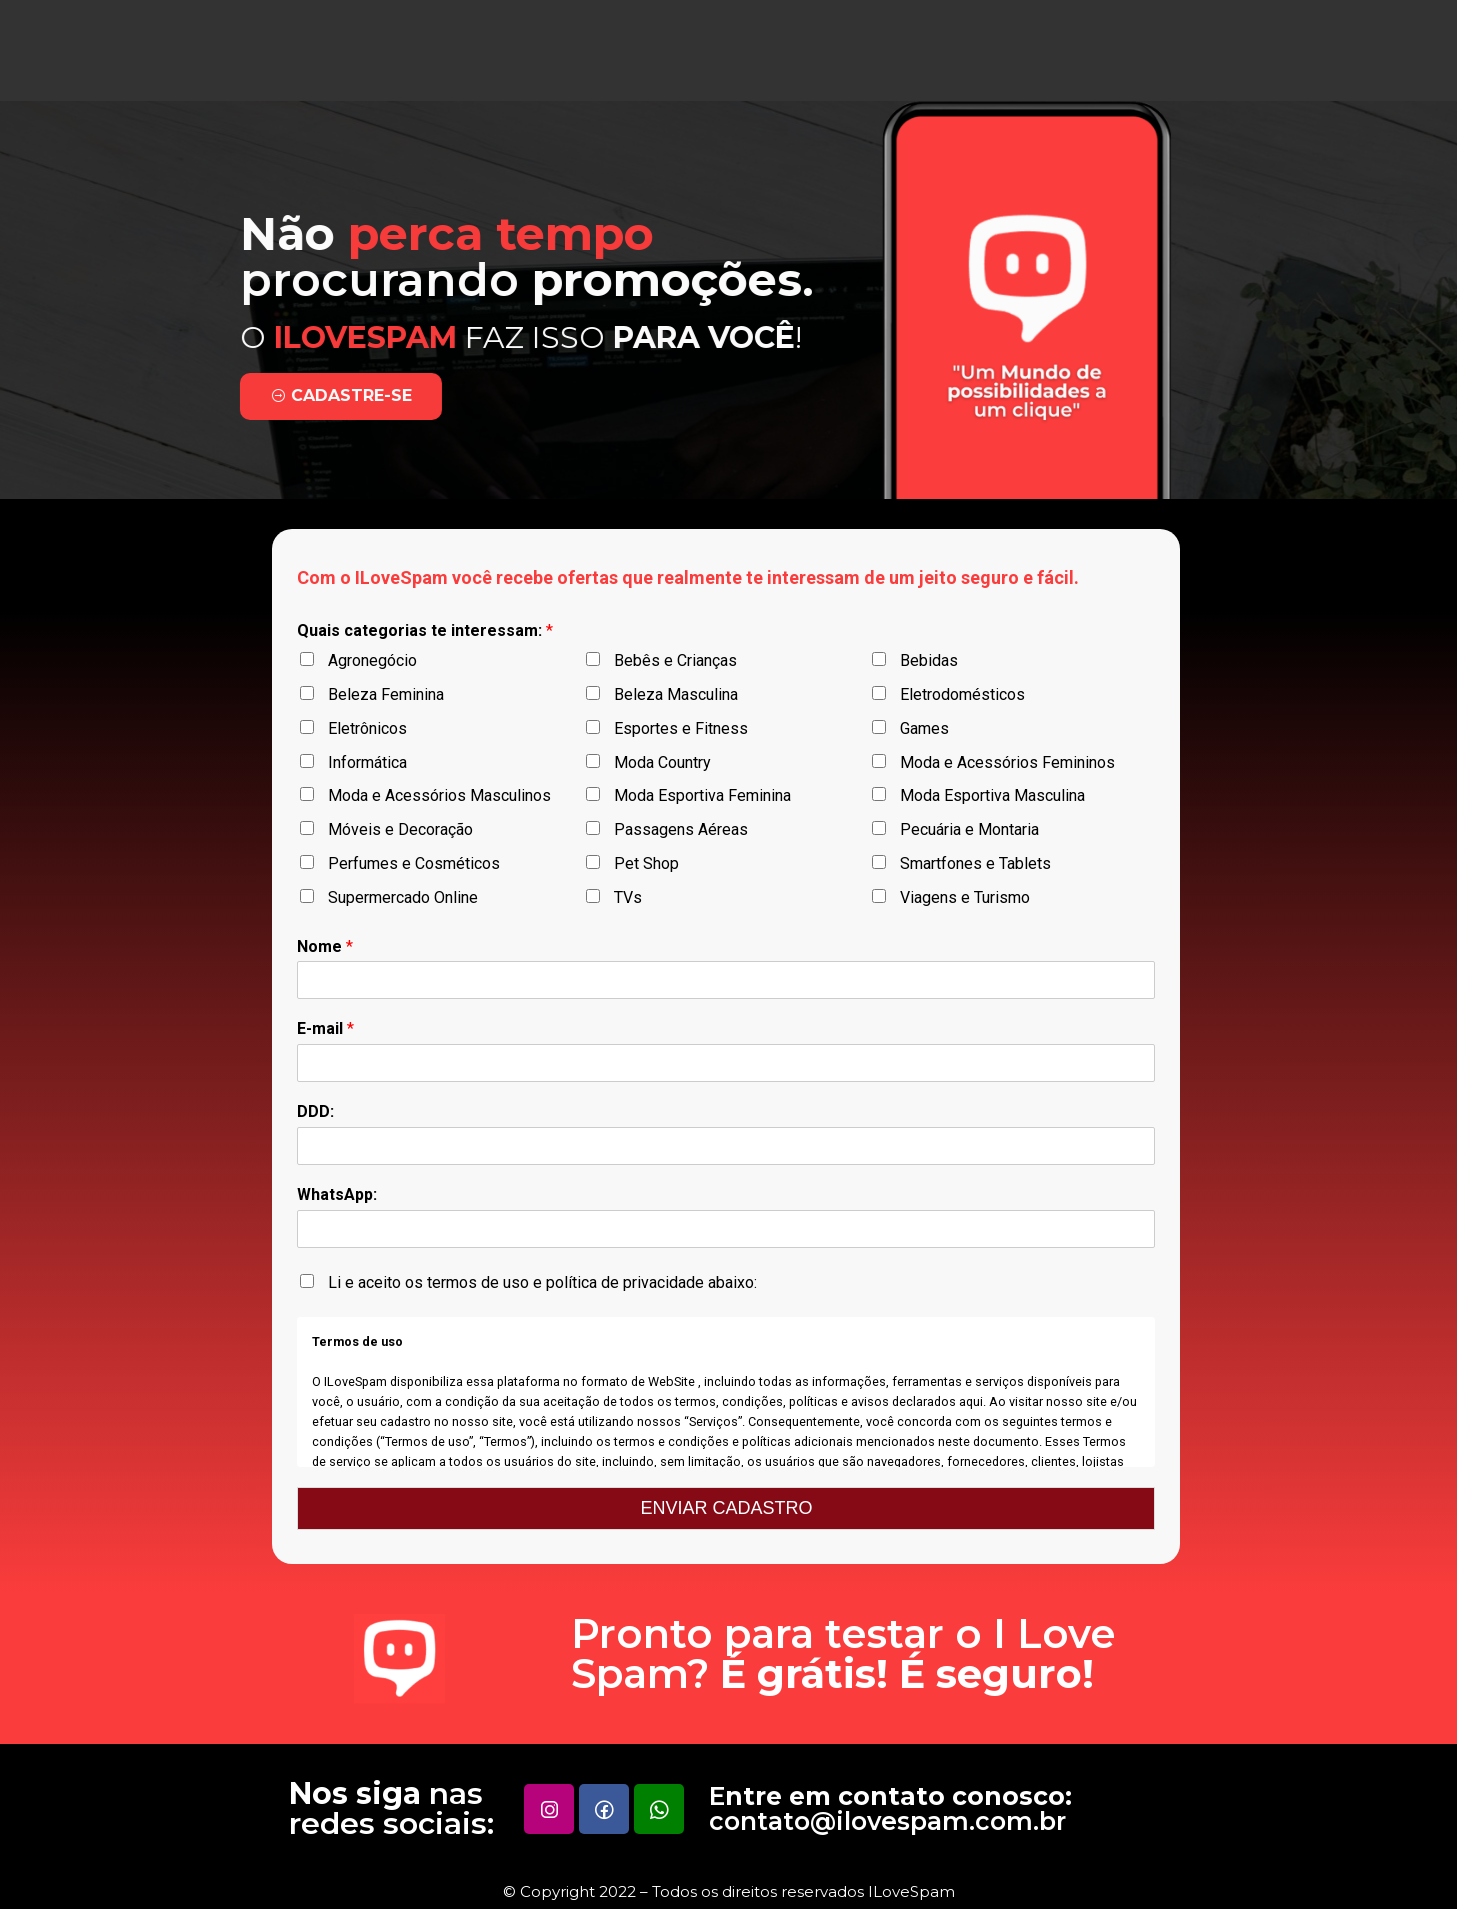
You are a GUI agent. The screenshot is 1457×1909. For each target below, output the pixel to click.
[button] (291, 396)
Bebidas (929, 660)
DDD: (315, 1111)
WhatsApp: (337, 1194)
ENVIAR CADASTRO (726, 1508)
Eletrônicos (367, 728)
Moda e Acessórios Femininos (1007, 762)
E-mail (325, 1028)
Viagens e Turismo (965, 897)
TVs (628, 897)
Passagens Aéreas (681, 829)
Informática (367, 762)
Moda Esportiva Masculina (992, 795)
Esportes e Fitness (681, 728)
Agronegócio (372, 660)
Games (924, 728)
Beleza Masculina (676, 694)
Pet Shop (646, 863)
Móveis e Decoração (400, 829)
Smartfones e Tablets (975, 863)
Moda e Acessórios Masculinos (439, 795)
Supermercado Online (403, 897)
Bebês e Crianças (675, 660)
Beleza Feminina (386, 694)
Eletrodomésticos (962, 694)
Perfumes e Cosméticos (414, 863)
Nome (325, 946)
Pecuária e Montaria (969, 829)
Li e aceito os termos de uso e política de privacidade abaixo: (542, 1282)
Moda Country (662, 762)
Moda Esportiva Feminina (702, 795)
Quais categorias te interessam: (425, 630)
